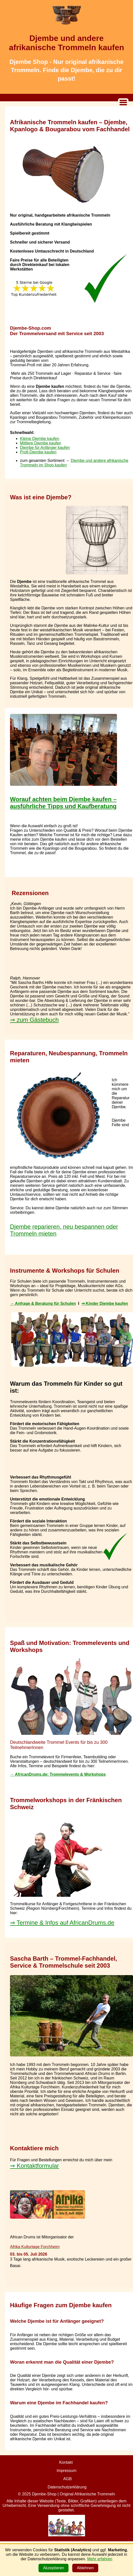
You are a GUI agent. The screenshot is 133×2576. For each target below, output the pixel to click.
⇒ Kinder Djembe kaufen (105, 1303)
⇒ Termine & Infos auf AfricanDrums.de (62, 1922)
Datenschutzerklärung (67, 2487)
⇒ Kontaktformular (34, 2165)
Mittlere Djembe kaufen (40, 443)
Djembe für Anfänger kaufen (45, 447)
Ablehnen (85, 2568)
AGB (67, 2479)
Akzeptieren (53, 2568)
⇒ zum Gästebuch (34, 1019)
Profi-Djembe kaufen (38, 452)
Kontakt (66, 2462)
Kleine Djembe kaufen (39, 438)
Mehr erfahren (99, 2559)
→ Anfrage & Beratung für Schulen (43, 1303)
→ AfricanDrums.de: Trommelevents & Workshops (58, 1774)
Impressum (66, 2470)
